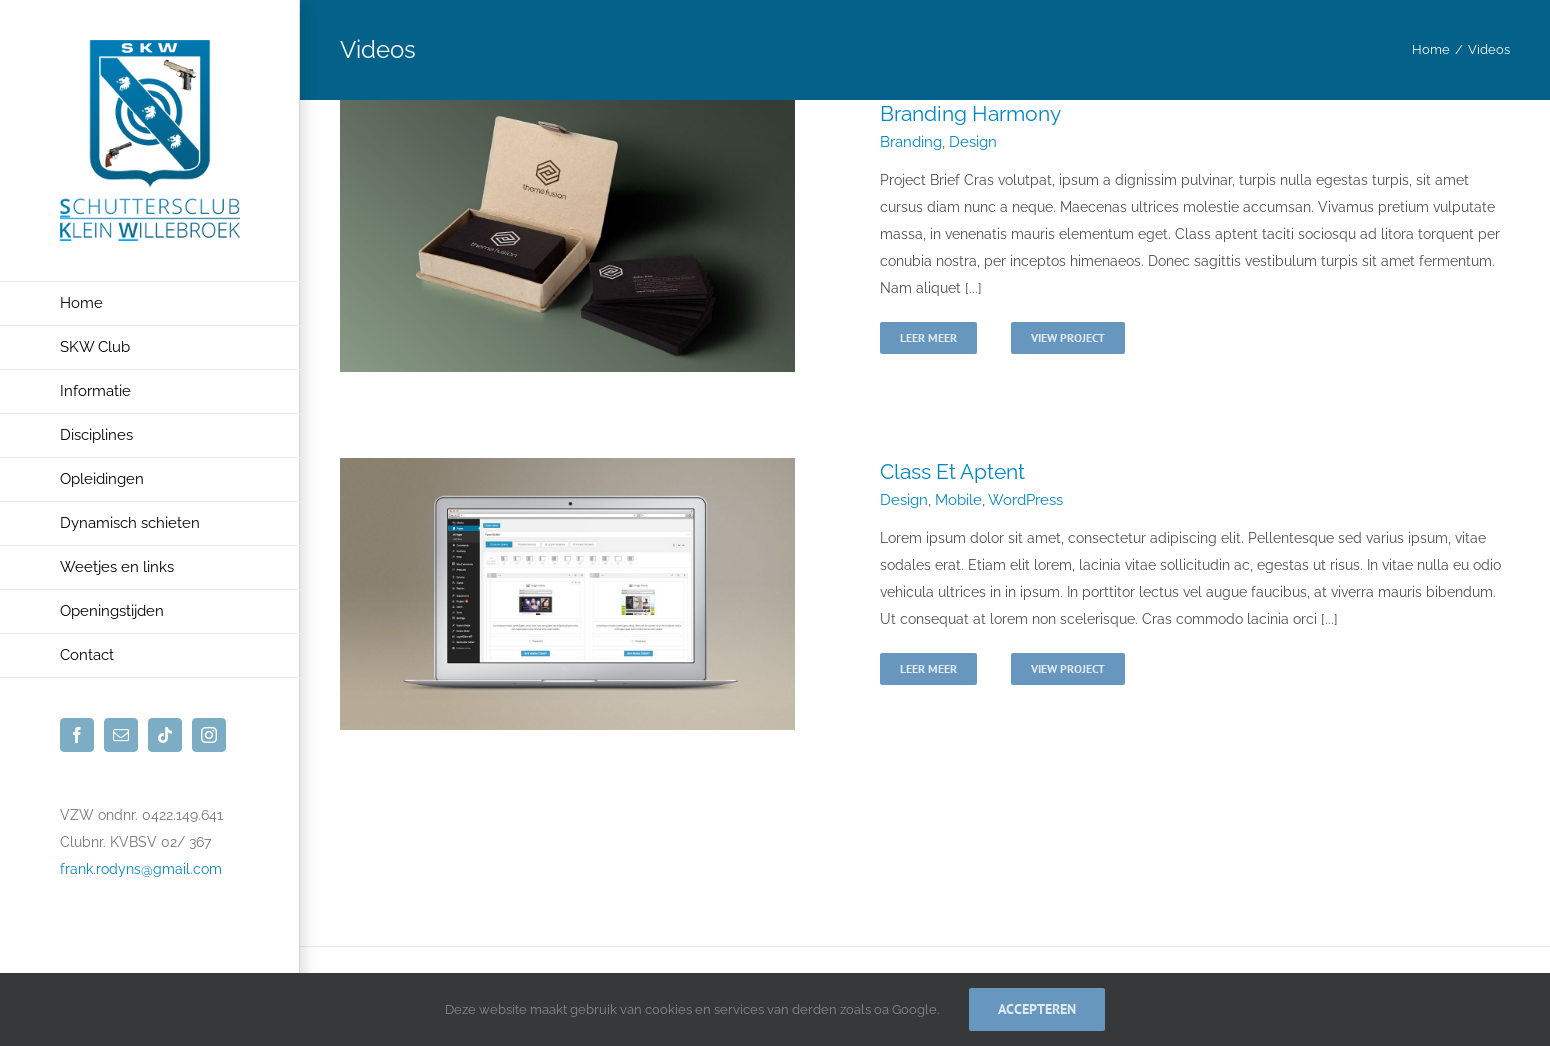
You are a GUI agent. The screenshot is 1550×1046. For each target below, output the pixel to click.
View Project (1068, 337)
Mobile (958, 500)
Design (973, 142)
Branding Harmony (970, 113)
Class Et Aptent (952, 471)
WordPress (1025, 500)
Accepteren (1037, 1009)
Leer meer (928, 337)
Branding (911, 142)
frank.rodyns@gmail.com (141, 869)
